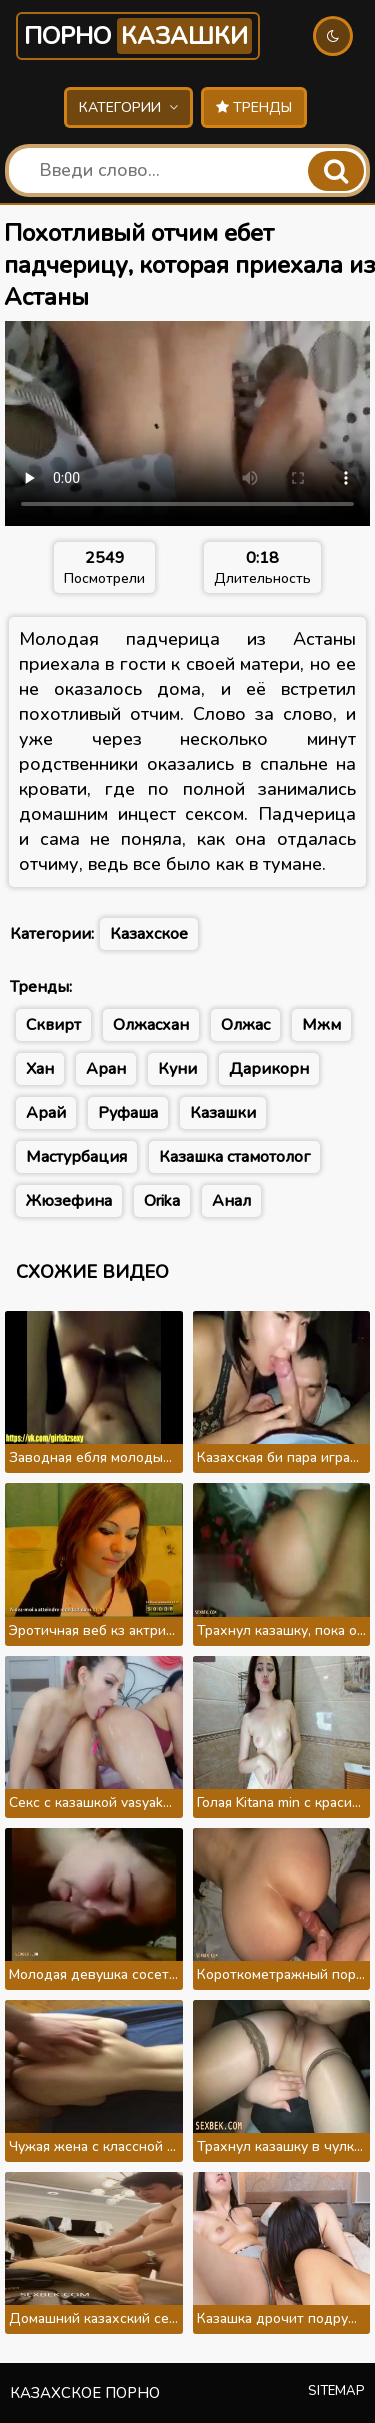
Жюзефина (69, 1201)
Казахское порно (85, 2393)
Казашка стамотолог (234, 1157)
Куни (177, 1069)
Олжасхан (151, 1025)
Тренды (254, 107)
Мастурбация (76, 1157)
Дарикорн (269, 1069)
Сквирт (53, 1025)
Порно (138, 36)
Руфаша (128, 1113)
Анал (231, 1201)
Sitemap (336, 2391)
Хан (40, 1069)
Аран (106, 1069)
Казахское (149, 934)
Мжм (321, 1025)
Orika (162, 1201)
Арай (46, 1113)
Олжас (245, 1025)
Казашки (223, 1113)
